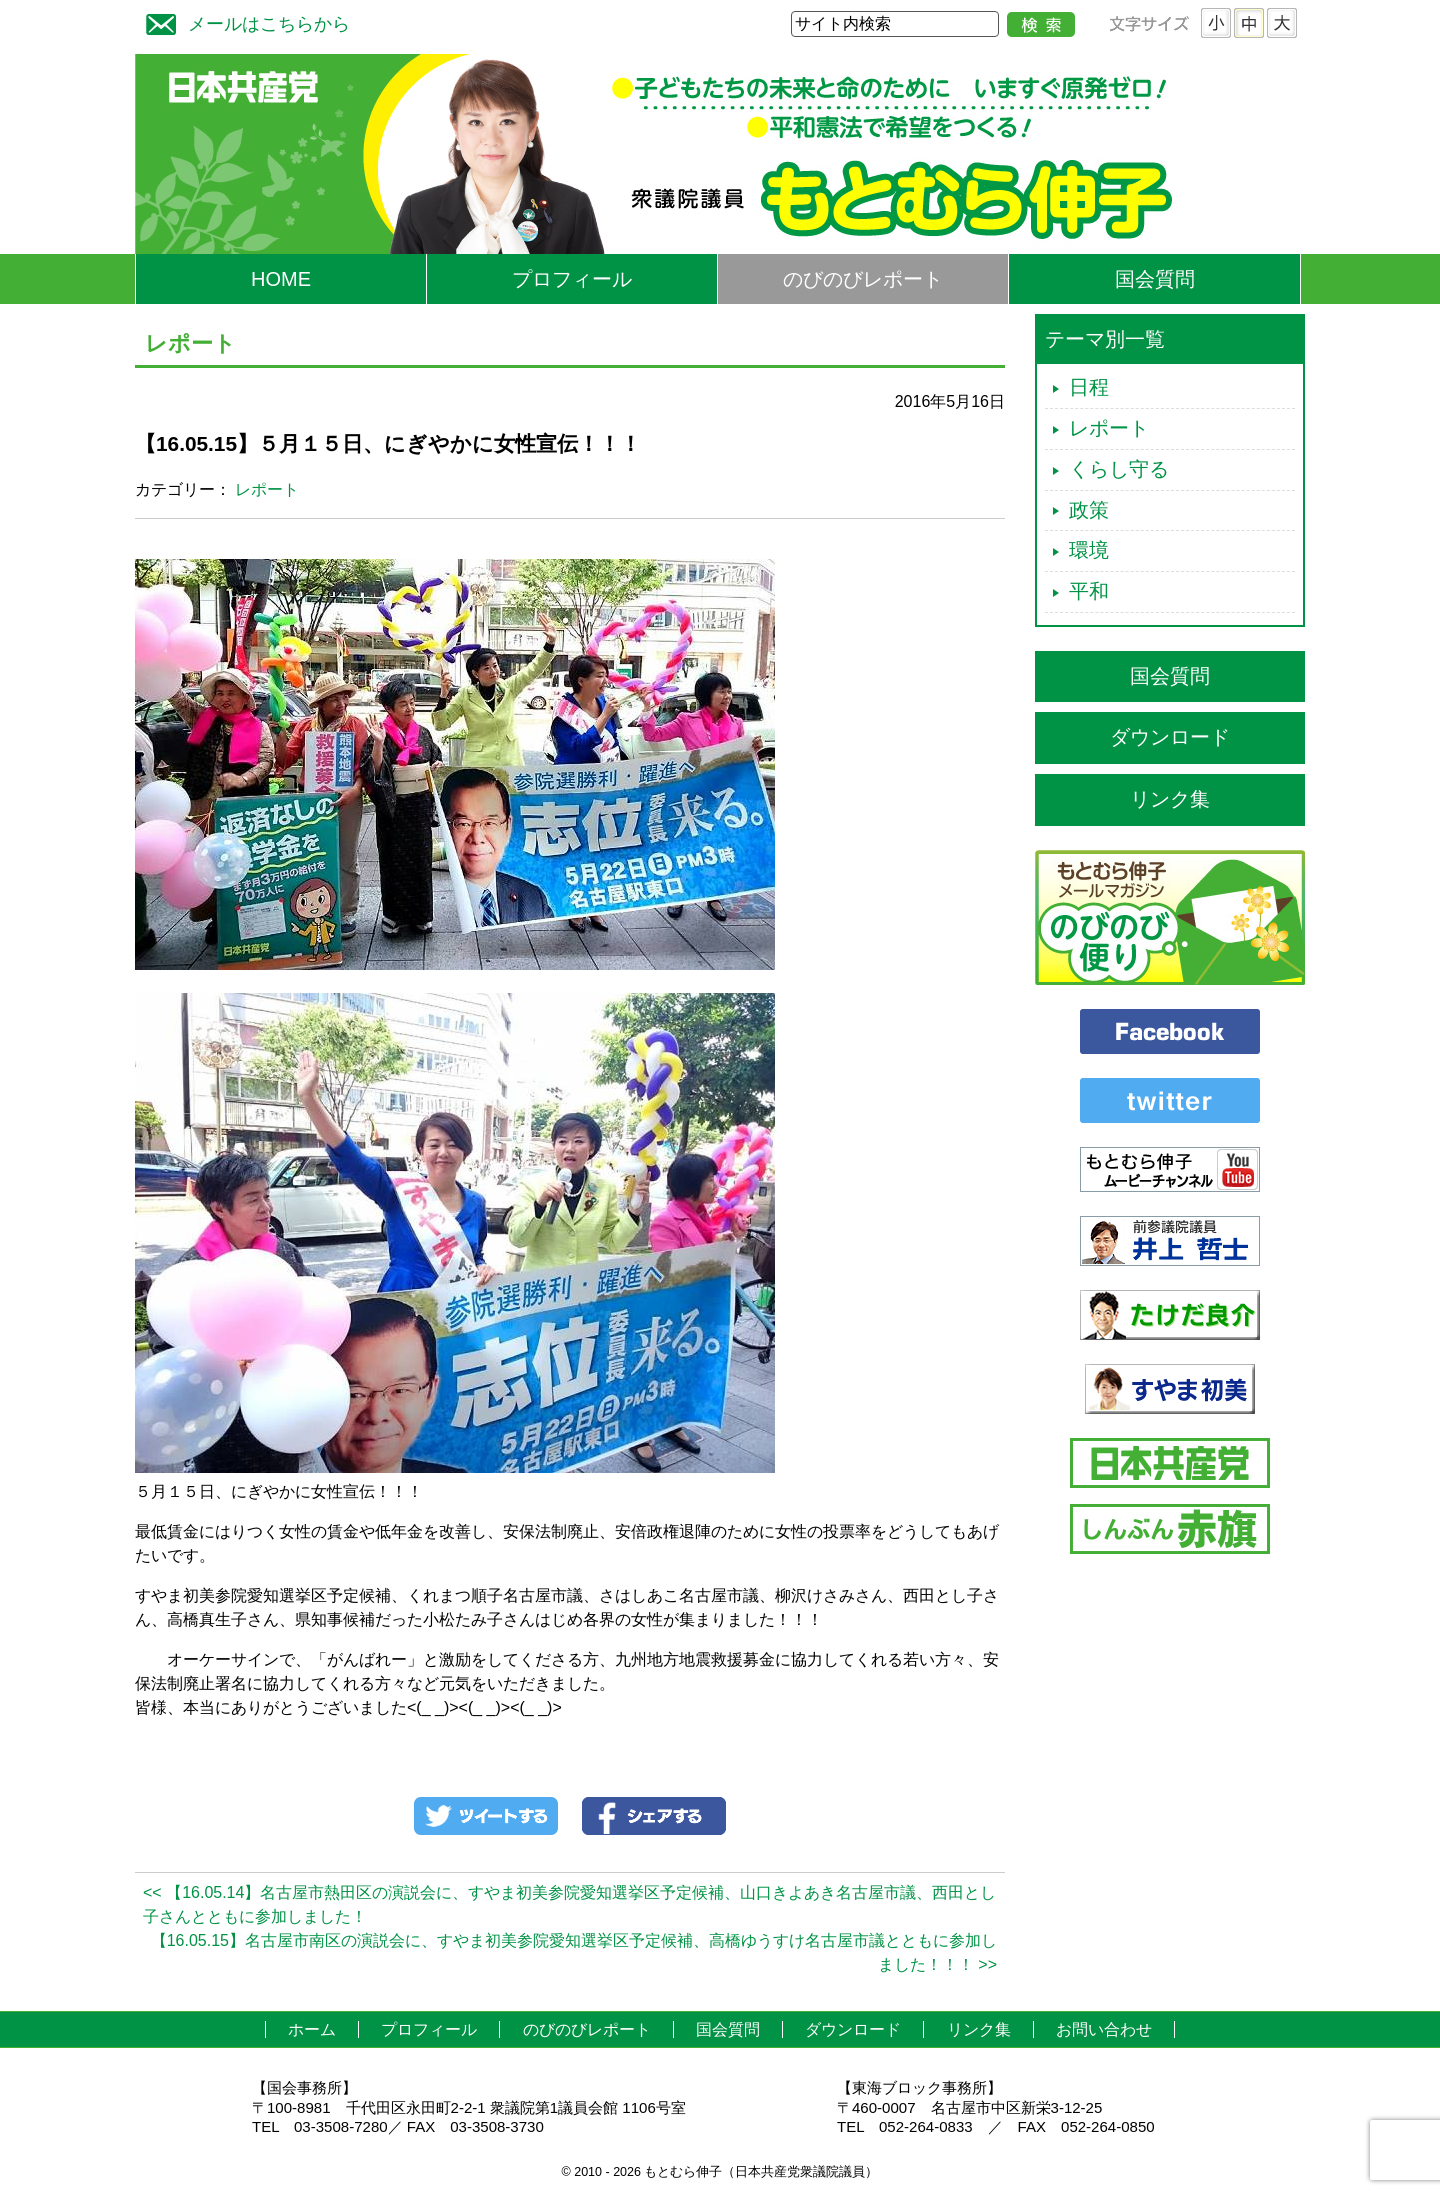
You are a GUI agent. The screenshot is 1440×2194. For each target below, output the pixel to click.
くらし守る (1119, 469)
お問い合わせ (1104, 2029)
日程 (1089, 387)
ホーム (312, 2029)
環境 (1089, 550)
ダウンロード (1170, 737)
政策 (1089, 510)
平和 (1089, 591)
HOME (281, 279)
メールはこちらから (243, 21)
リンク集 (1170, 799)
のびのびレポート (863, 279)
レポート (267, 489)
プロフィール (572, 279)
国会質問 (1155, 279)
